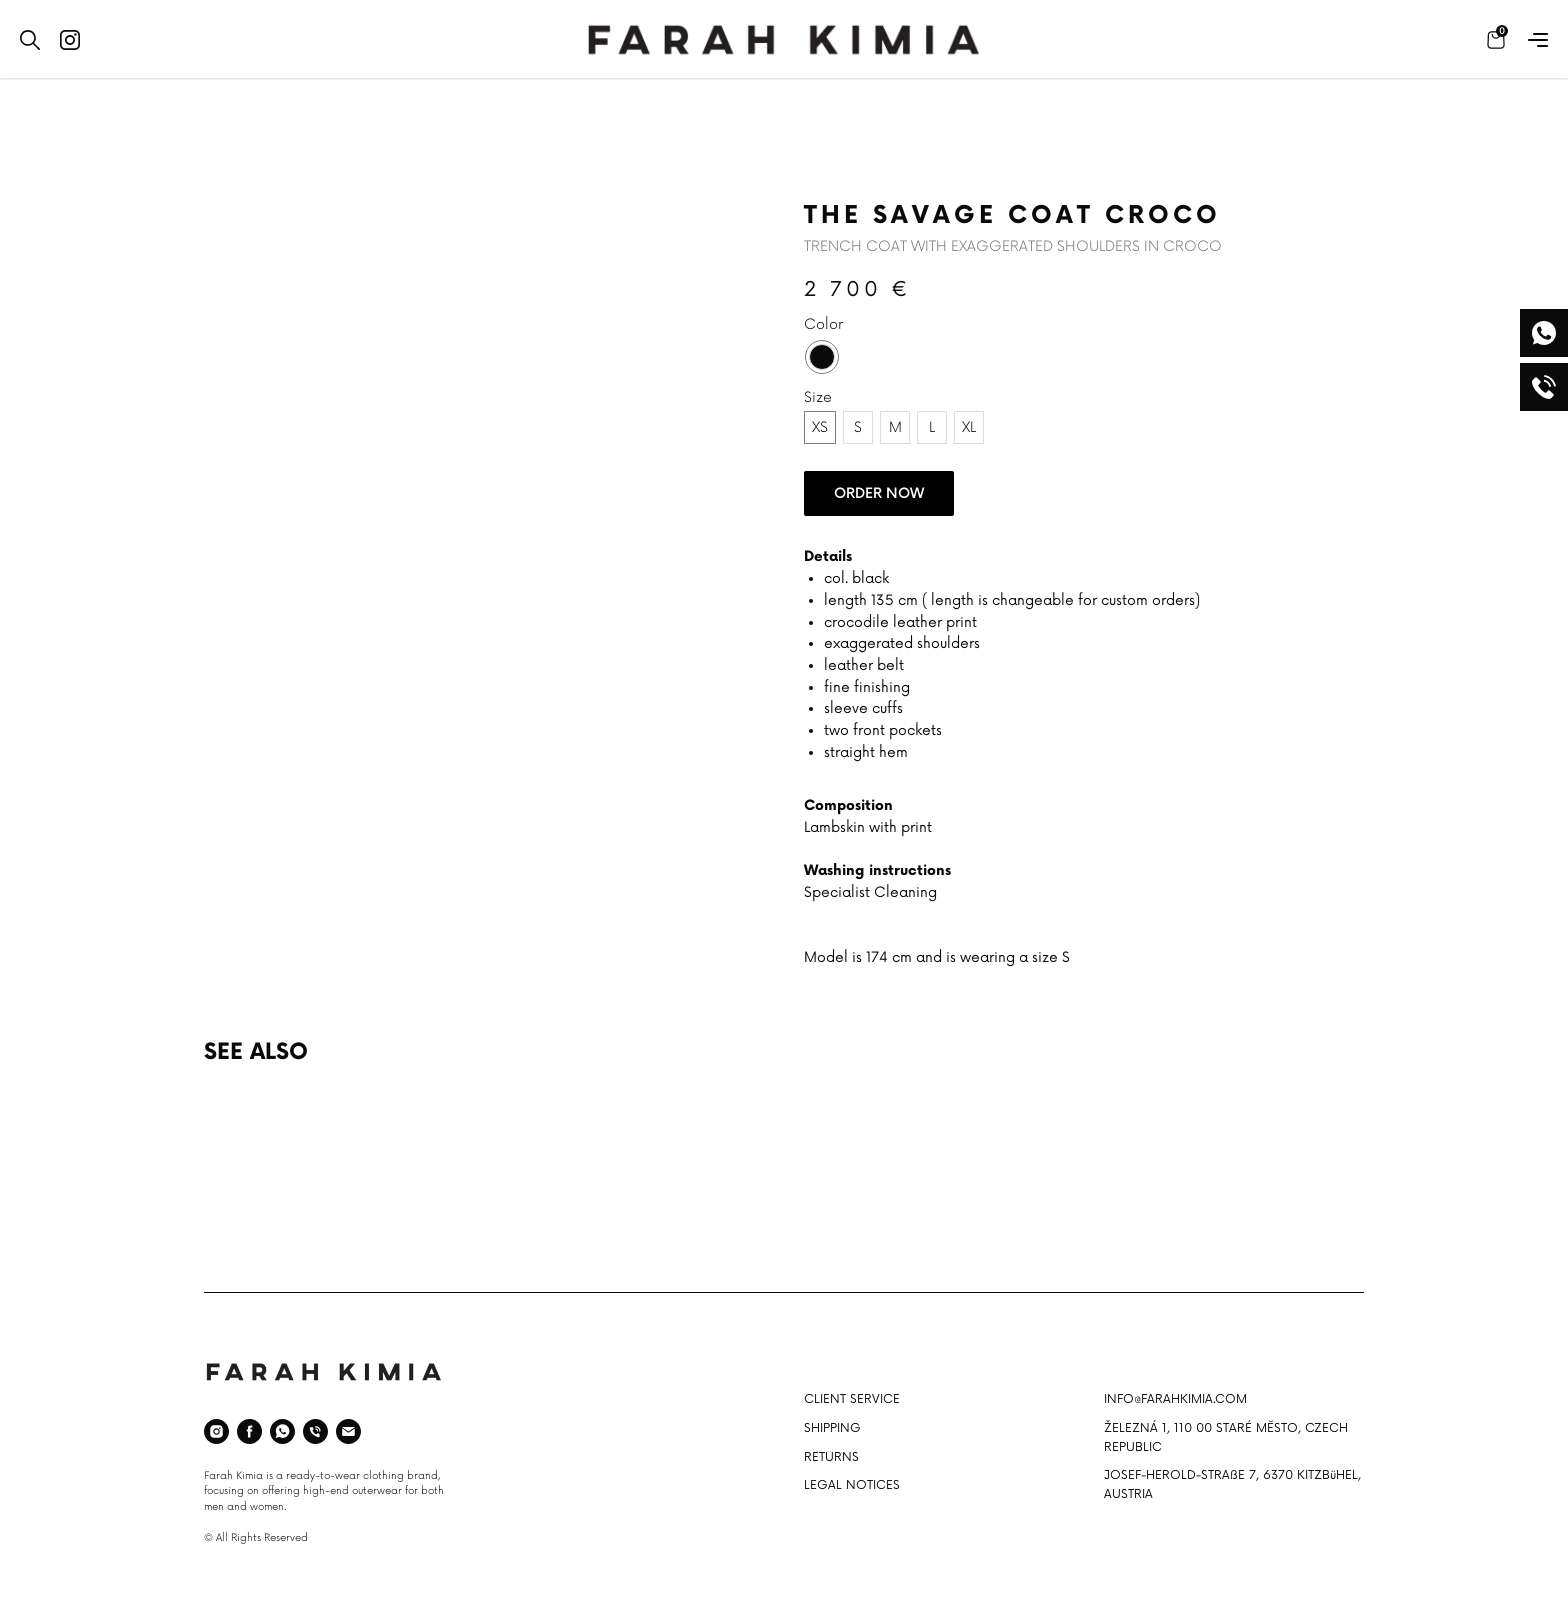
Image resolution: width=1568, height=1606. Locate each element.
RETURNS (831, 1457)
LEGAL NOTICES (852, 1485)
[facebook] (249, 1431)
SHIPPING (832, 1428)
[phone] (315, 1431)
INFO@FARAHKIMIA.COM (1175, 1399)
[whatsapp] (282, 1431)
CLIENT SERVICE (852, 1399)
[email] (348, 1431)
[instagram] (216, 1431)
